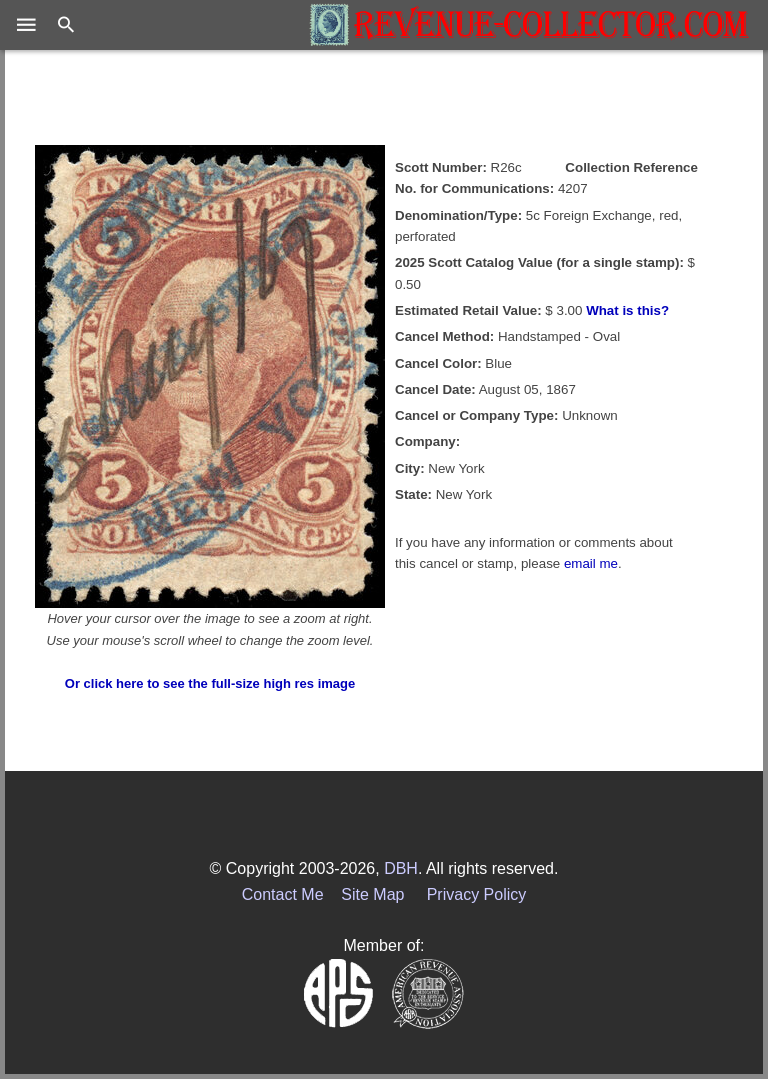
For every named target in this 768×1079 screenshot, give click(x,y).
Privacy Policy (477, 894)
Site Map (372, 894)
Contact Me (283, 894)
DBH (401, 868)
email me (591, 563)
